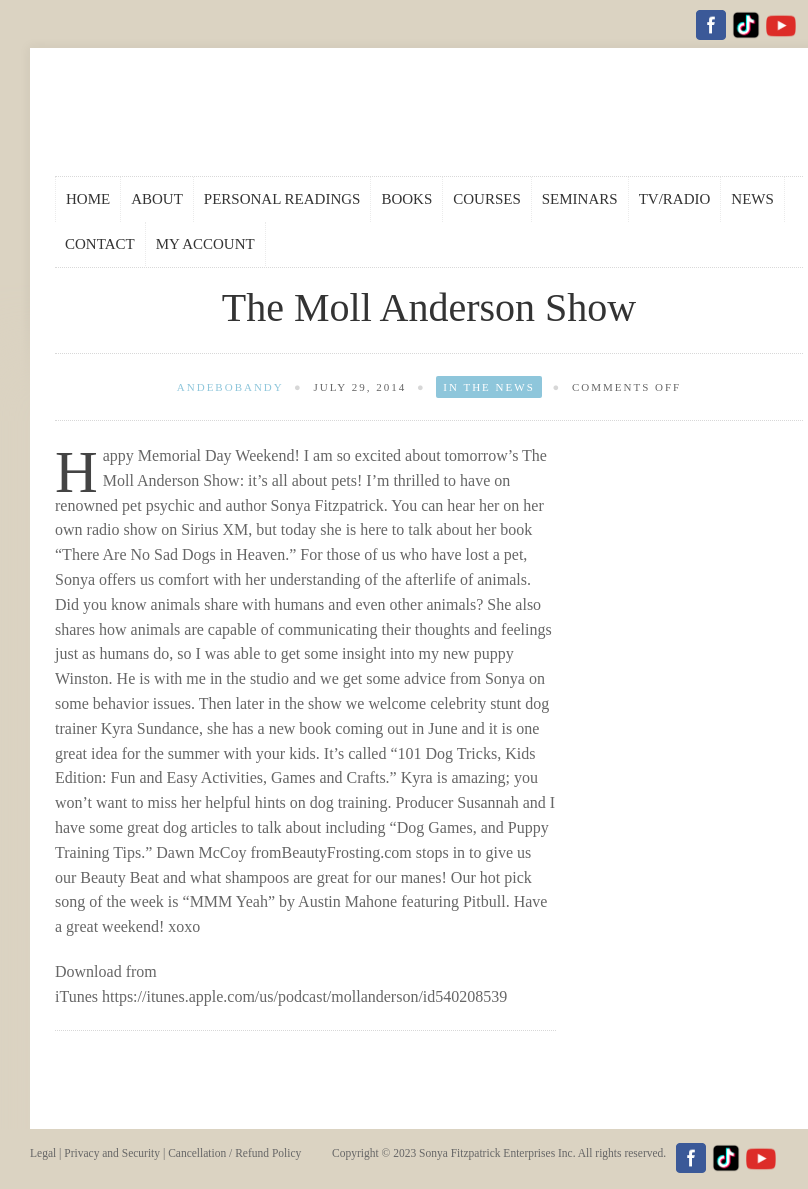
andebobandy (230, 387)
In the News (488, 387)
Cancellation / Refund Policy (234, 1153)
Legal (43, 1153)
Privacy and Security (112, 1153)
